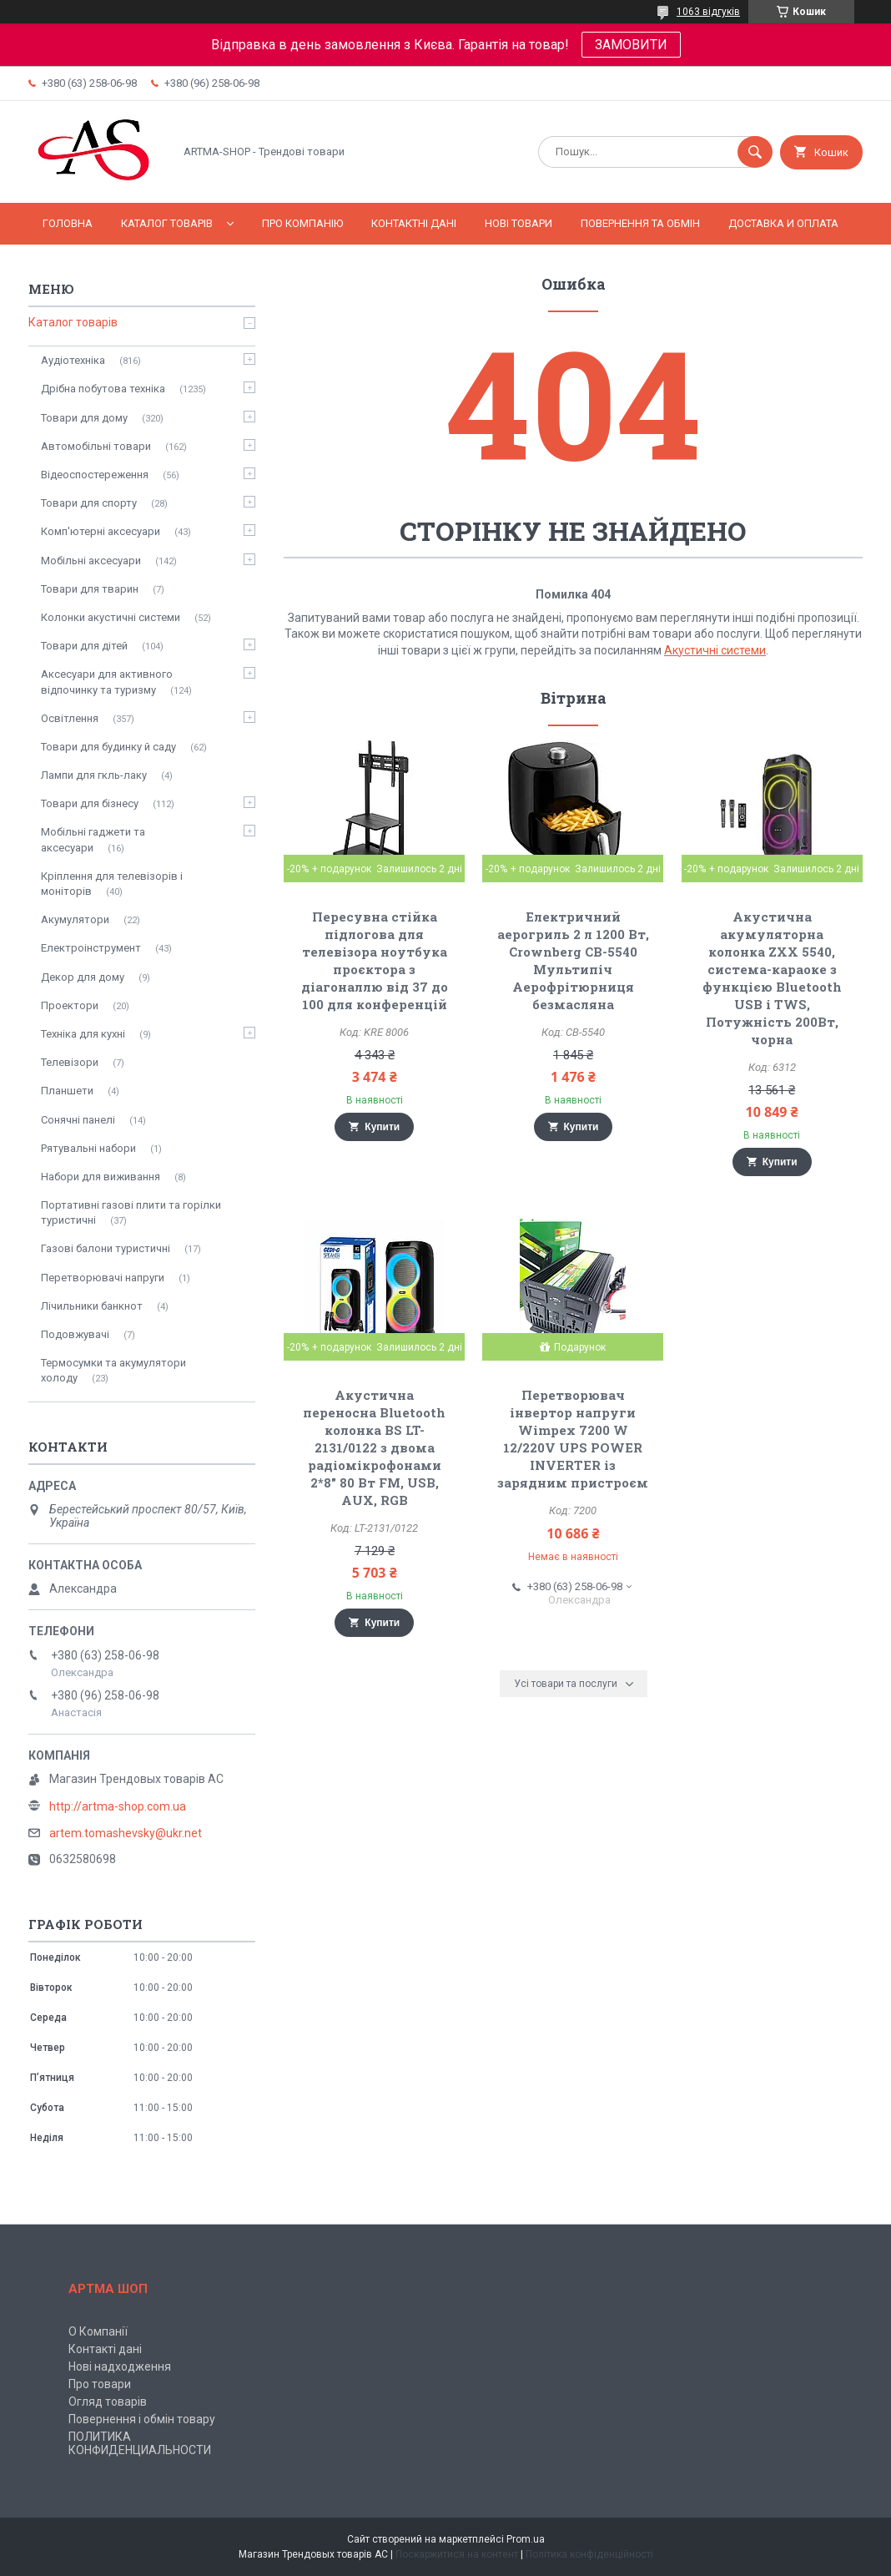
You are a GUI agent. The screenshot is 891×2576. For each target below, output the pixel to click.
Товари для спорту (89, 503)
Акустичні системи (715, 650)
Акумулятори (75, 919)
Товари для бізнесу (89, 803)
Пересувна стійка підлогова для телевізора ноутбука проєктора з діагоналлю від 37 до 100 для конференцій (374, 960)
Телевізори (69, 1062)
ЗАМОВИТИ (631, 45)
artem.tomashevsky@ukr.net (125, 1833)
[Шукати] (755, 152)
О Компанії (98, 2331)
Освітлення (69, 718)
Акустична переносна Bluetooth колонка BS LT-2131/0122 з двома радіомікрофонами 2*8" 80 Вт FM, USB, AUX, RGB (374, 1447)
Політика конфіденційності (589, 2554)
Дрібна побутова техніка (103, 388)
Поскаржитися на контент (456, 2554)
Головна (68, 223)
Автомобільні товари (96, 446)
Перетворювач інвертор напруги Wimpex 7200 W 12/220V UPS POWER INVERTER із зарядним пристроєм (572, 1438)
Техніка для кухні (83, 1034)
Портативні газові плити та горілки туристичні (131, 1212)
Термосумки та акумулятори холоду (113, 1370)
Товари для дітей (84, 645)
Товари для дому (84, 418)
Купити (382, 1127)
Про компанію (302, 223)
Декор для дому (82, 977)
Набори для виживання (100, 1176)
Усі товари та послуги (565, 1684)
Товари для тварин (89, 589)
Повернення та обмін (640, 223)
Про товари (99, 2384)
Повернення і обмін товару (141, 2419)
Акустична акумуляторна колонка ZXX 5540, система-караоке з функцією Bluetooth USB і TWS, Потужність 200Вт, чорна (772, 978)
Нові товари (518, 223)
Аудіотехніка (73, 360)
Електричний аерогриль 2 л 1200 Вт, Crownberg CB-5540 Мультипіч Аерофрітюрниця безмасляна (573, 960)
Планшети (67, 1090)
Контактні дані (413, 223)
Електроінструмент (91, 948)
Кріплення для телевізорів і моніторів (112, 883)
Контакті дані (105, 2349)
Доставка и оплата (783, 223)
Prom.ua (525, 2539)
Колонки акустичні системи (110, 617)
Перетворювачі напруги (102, 1277)
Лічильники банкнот (92, 1306)
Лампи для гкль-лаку (94, 775)
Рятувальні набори (88, 1148)
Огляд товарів (107, 2401)
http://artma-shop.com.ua (117, 1806)
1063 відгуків (708, 12)
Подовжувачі (75, 1334)
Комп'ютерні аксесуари (100, 531)
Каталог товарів (167, 223)
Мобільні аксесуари (91, 560)
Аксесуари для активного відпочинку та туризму (107, 681)
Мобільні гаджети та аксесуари (93, 839)
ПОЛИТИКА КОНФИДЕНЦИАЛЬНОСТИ (139, 2443)
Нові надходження (119, 2366)
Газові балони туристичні (105, 1248)
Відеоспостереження (94, 474)
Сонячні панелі (78, 1120)
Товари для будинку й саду (108, 746)
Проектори (69, 1005)
